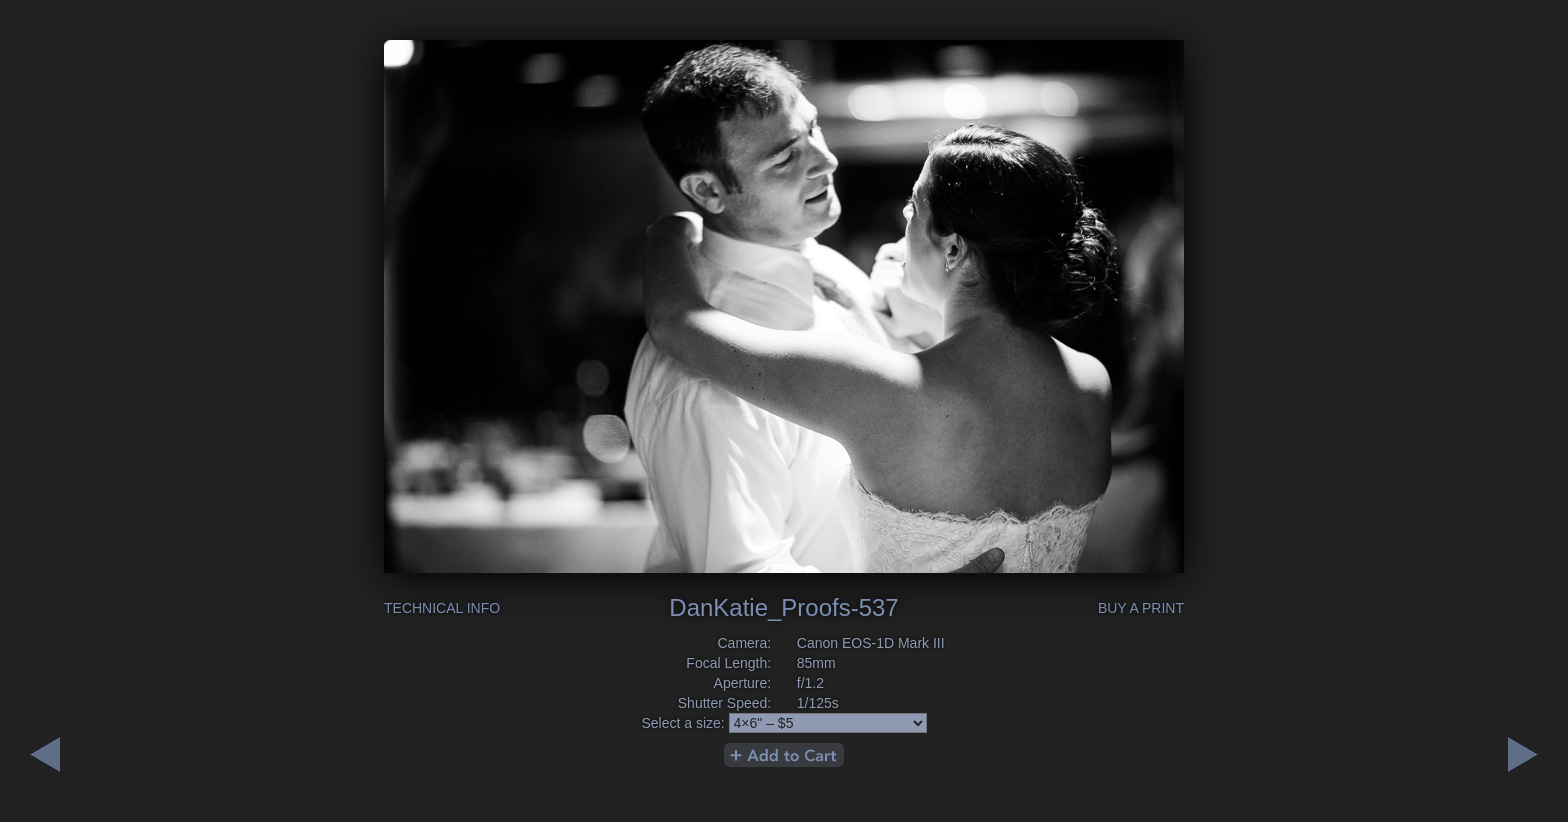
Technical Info (442, 608)
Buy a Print (1141, 608)
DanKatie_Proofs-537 (783, 607)
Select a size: (682, 723)
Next (45, 754)
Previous (1523, 754)
